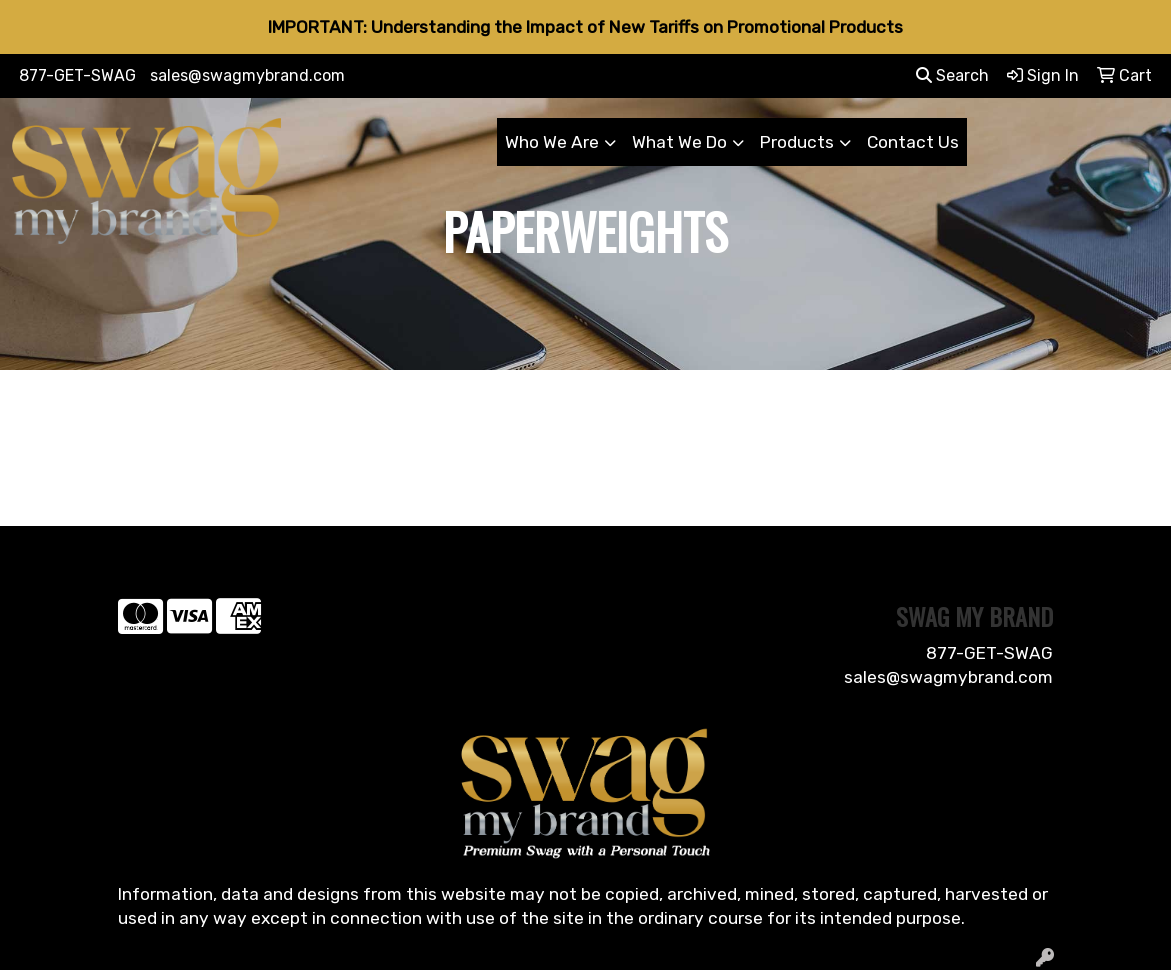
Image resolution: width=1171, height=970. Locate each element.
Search (952, 75)
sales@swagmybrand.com (247, 75)
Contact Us (913, 142)
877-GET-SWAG (77, 75)
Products (797, 142)
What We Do (679, 142)
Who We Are (552, 142)
